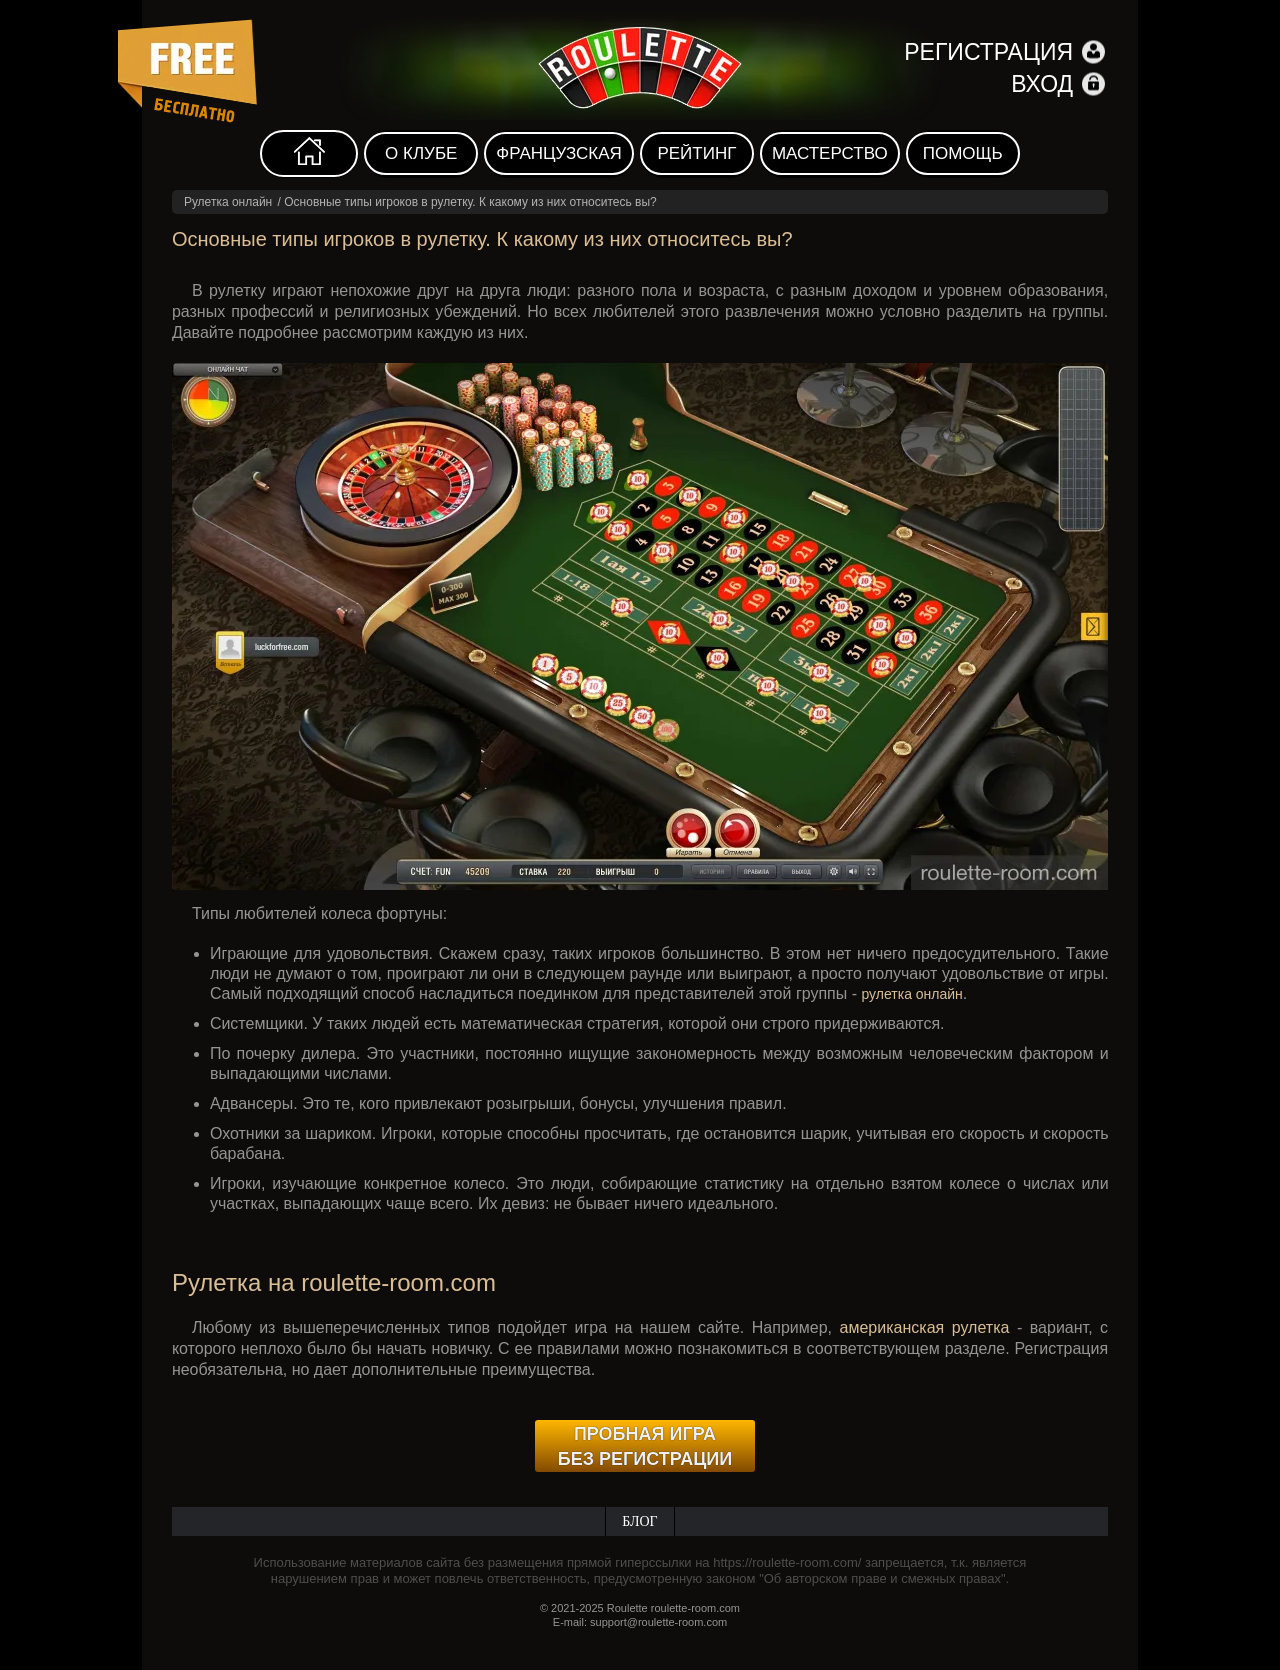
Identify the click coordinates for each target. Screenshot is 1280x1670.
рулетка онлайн (911, 994)
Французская (559, 153)
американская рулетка (925, 1327)
